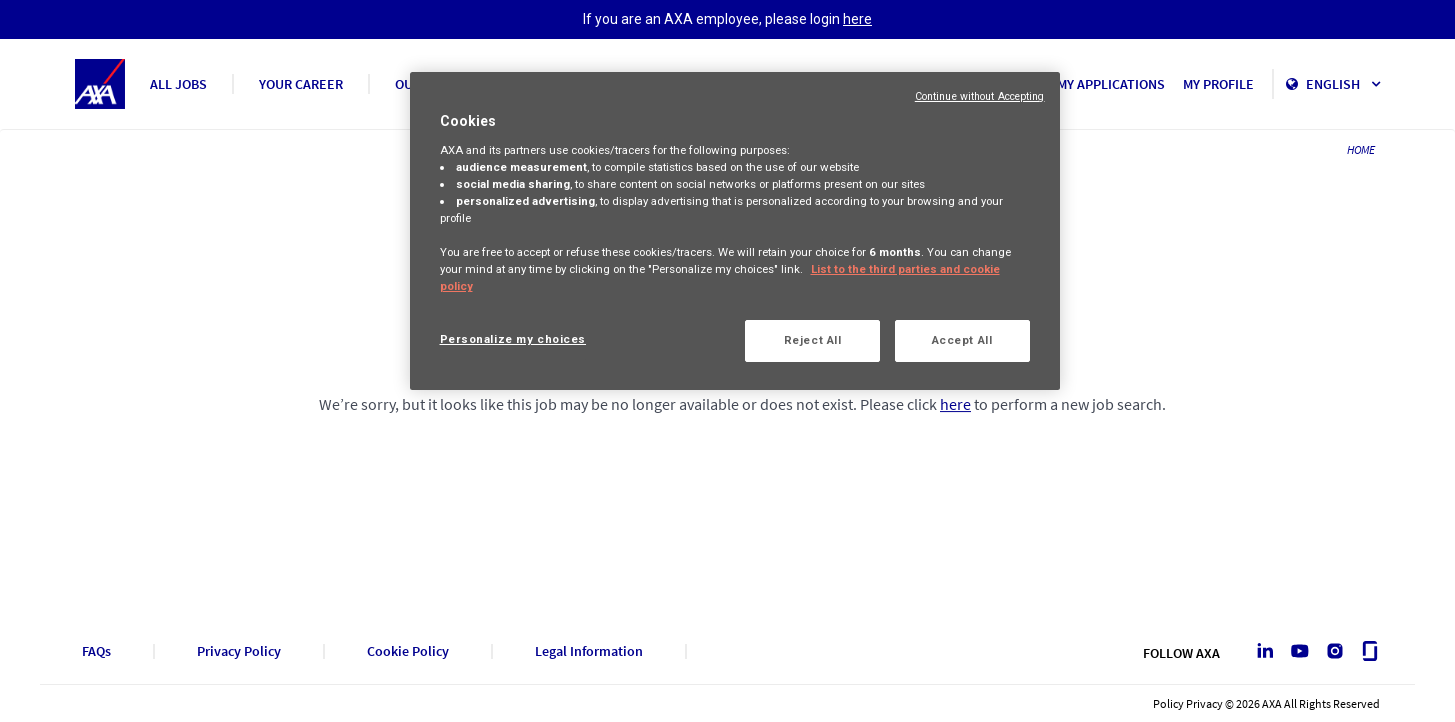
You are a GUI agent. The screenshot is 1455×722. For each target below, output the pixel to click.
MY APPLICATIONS (1111, 84)
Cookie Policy (408, 651)
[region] (735, 231)
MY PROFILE (1218, 84)
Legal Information (589, 651)
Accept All (962, 340)
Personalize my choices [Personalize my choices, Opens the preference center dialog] (513, 339)
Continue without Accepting (980, 96)
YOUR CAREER (301, 84)
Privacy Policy (239, 651)
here (857, 19)
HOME (1361, 149)
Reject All (813, 340)
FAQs (96, 651)
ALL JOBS (178, 84)
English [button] (1343, 84)
